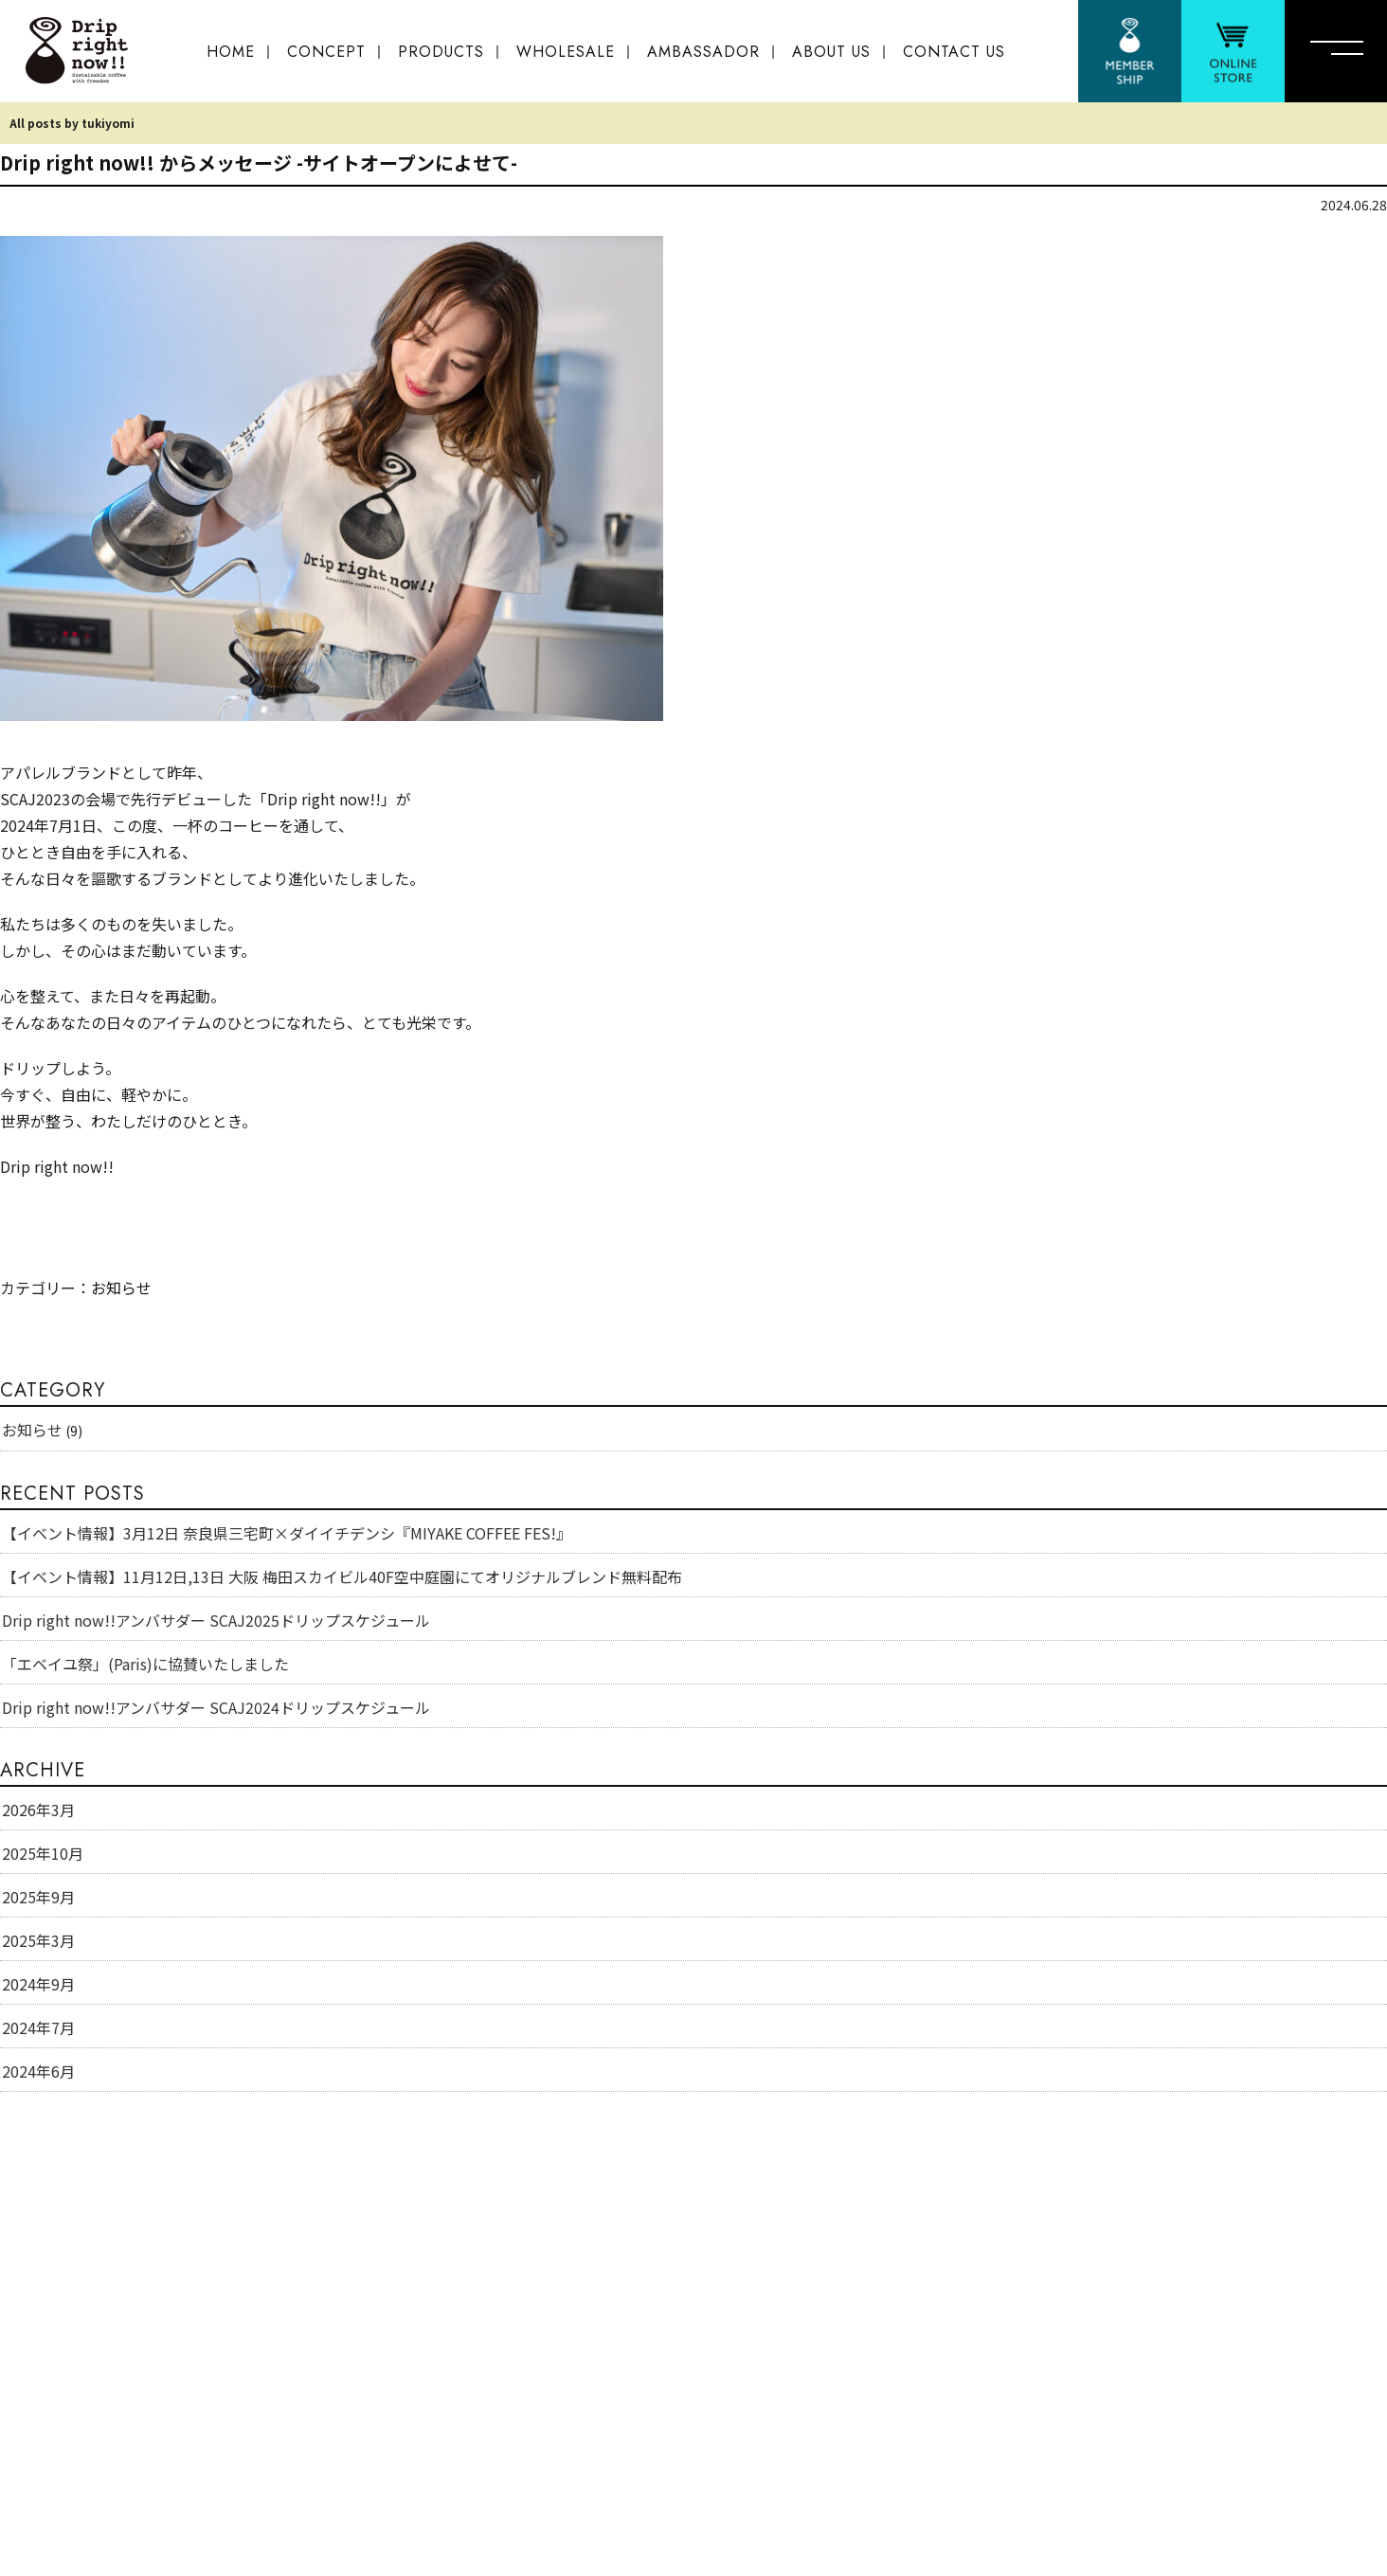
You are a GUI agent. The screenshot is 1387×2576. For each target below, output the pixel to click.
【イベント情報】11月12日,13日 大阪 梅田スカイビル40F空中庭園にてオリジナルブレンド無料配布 (342, 1576)
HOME (231, 52)
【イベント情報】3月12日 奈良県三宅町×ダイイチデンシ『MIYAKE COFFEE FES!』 (286, 1533)
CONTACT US (954, 52)
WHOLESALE (565, 52)
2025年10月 (42, 1853)
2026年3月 (38, 1809)
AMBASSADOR (703, 52)
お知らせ (121, 1287)
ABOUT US (831, 52)
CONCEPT (326, 52)
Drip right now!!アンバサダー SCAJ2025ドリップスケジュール (216, 1620)
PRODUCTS (441, 52)
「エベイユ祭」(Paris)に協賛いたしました (145, 1663)
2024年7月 (38, 2027)
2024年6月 (38, 2071)
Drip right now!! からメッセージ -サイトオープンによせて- (258, 162)
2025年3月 (38, 1940)
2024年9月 (38, 1984)
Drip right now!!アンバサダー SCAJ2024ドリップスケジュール (216, 1707)
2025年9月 (38, 1896)
